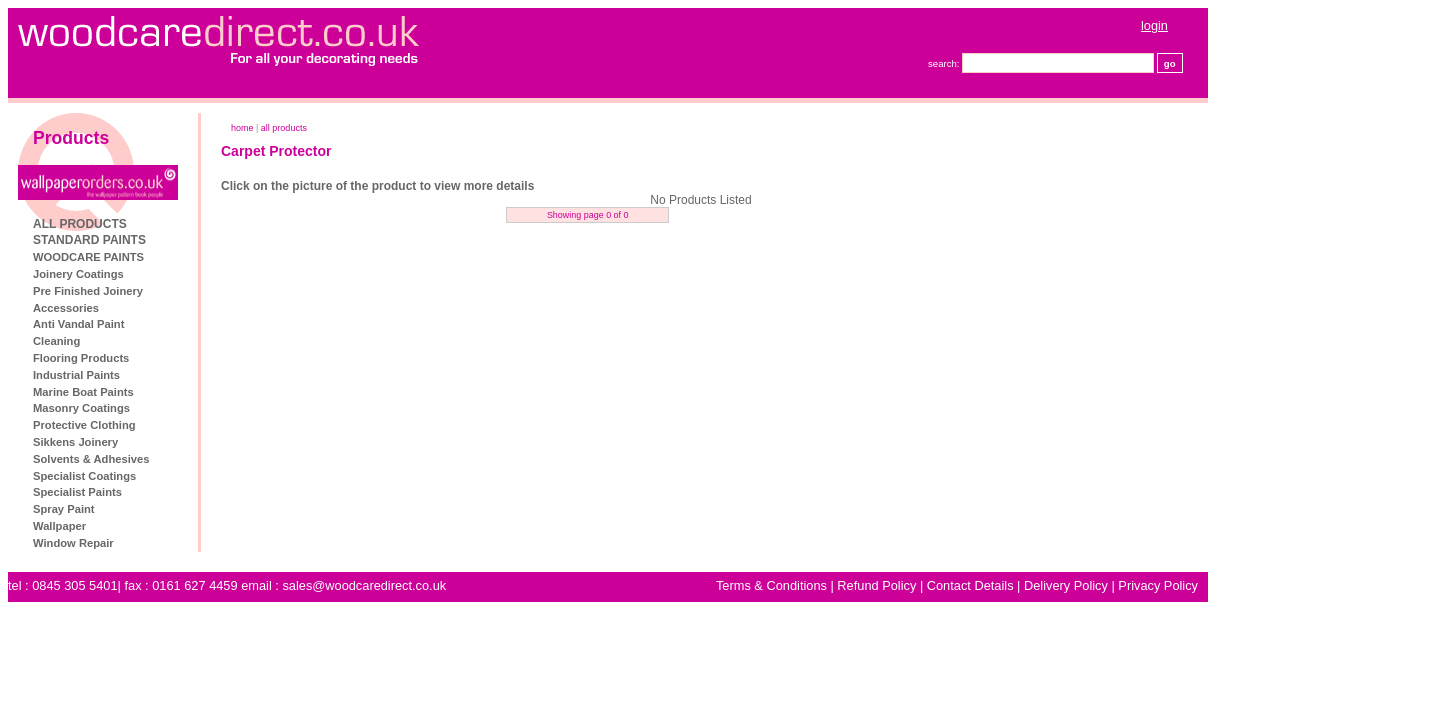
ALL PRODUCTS (192, 224)
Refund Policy (988, 585)
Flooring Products (193, 358)
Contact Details (1082, 585)
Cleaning (168, 341)
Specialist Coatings (196, 476)
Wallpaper (171, 526)
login (1266, 25)
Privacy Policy (1270, 585)
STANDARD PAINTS (201, 240)
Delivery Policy (1178, 585)
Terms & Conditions (883, 585)
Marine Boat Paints (195, 392)
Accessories (178, 308)
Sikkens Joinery (187, 442)
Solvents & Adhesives (203, 459)
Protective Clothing (196, 425)
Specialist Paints (189, 492)
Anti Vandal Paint (190, 324)
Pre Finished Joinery (200, 291)
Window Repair (185, 543)
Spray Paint (176, 509)
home (354, 128)
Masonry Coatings (193, 408)
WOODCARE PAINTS (200, 257)
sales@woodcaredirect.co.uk (476, 585)
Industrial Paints (188, 375)
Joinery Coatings (190, 274)
